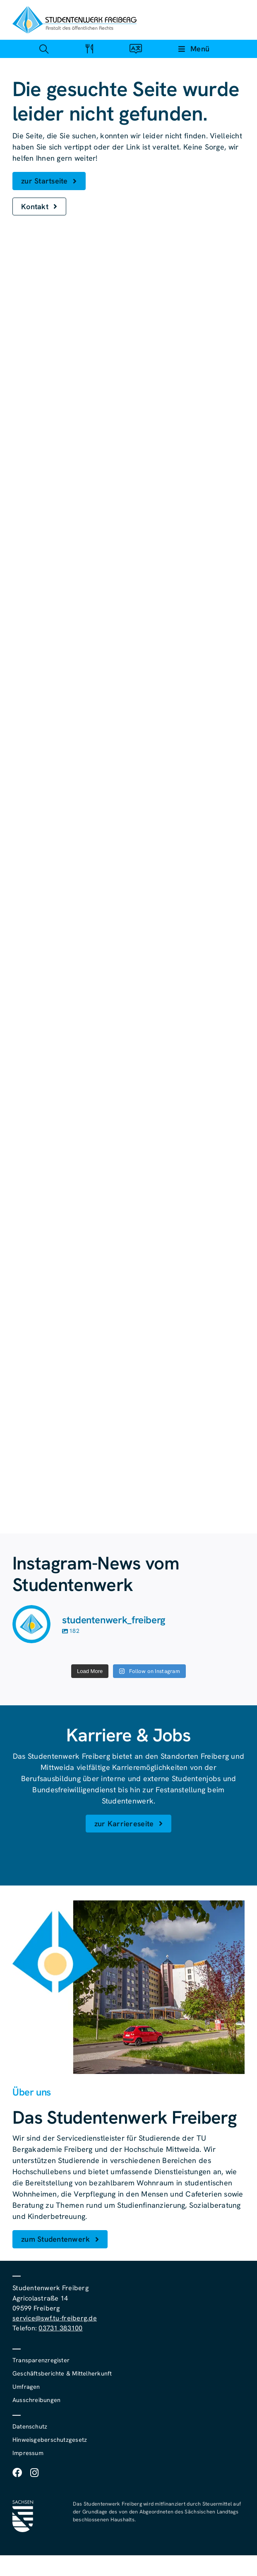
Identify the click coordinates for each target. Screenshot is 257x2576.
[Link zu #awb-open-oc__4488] (43, 48)
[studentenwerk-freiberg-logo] (74, 9)
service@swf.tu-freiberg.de (54, 2318)
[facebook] (17, 2472)
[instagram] (34, 2472)
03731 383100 (60, 2328)
